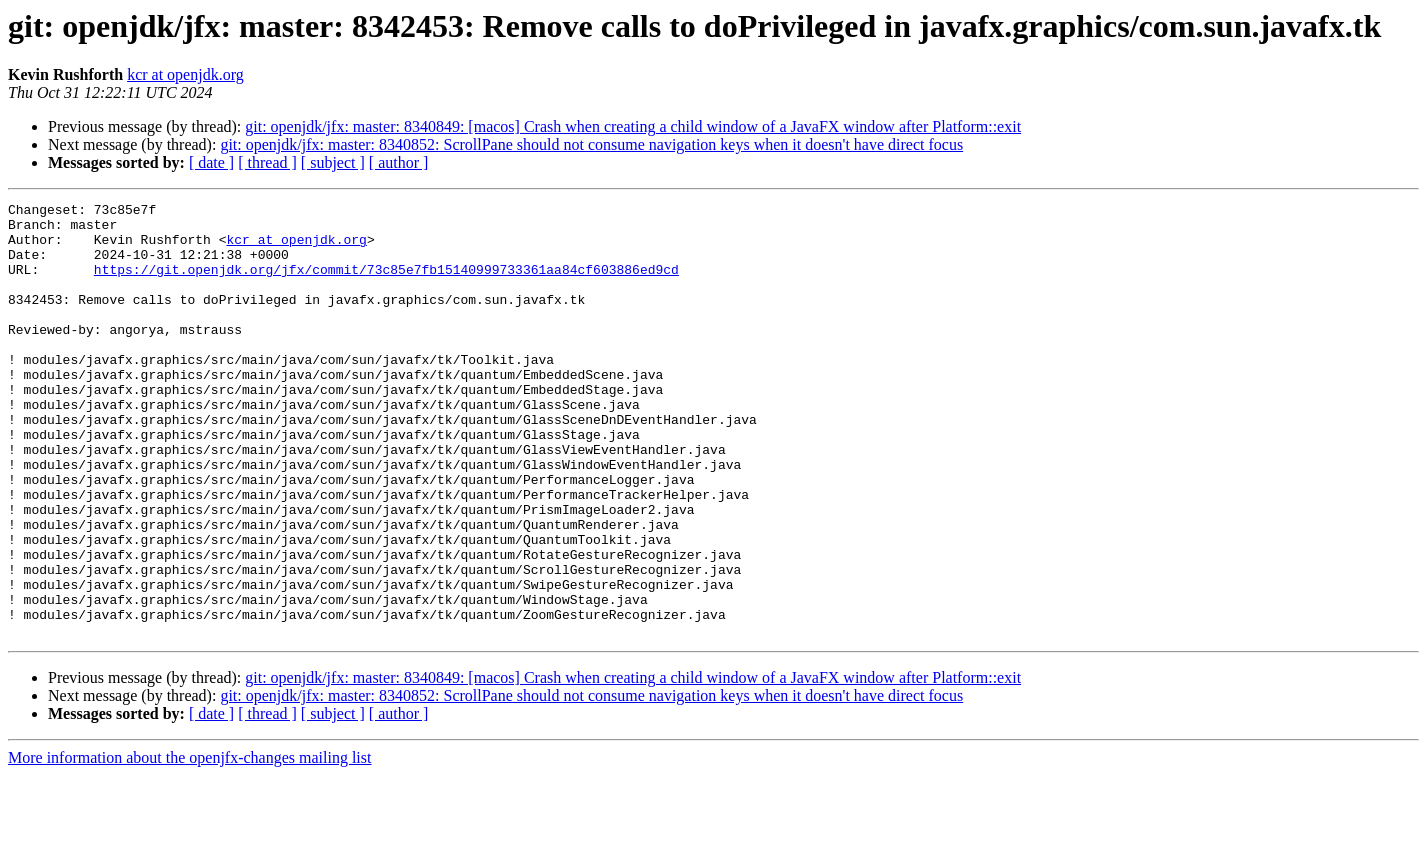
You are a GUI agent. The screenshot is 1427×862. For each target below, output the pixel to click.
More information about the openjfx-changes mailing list (189, 844)
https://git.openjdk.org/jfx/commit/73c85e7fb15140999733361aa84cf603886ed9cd (386, 284)
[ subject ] (333, 162)
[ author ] (399, 162)
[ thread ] (267, 162)
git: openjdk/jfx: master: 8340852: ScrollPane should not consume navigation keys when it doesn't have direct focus (591, 144)
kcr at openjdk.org (185, 74)
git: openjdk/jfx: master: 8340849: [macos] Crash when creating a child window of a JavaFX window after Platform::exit (633, 126)
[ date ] (211, 162)
